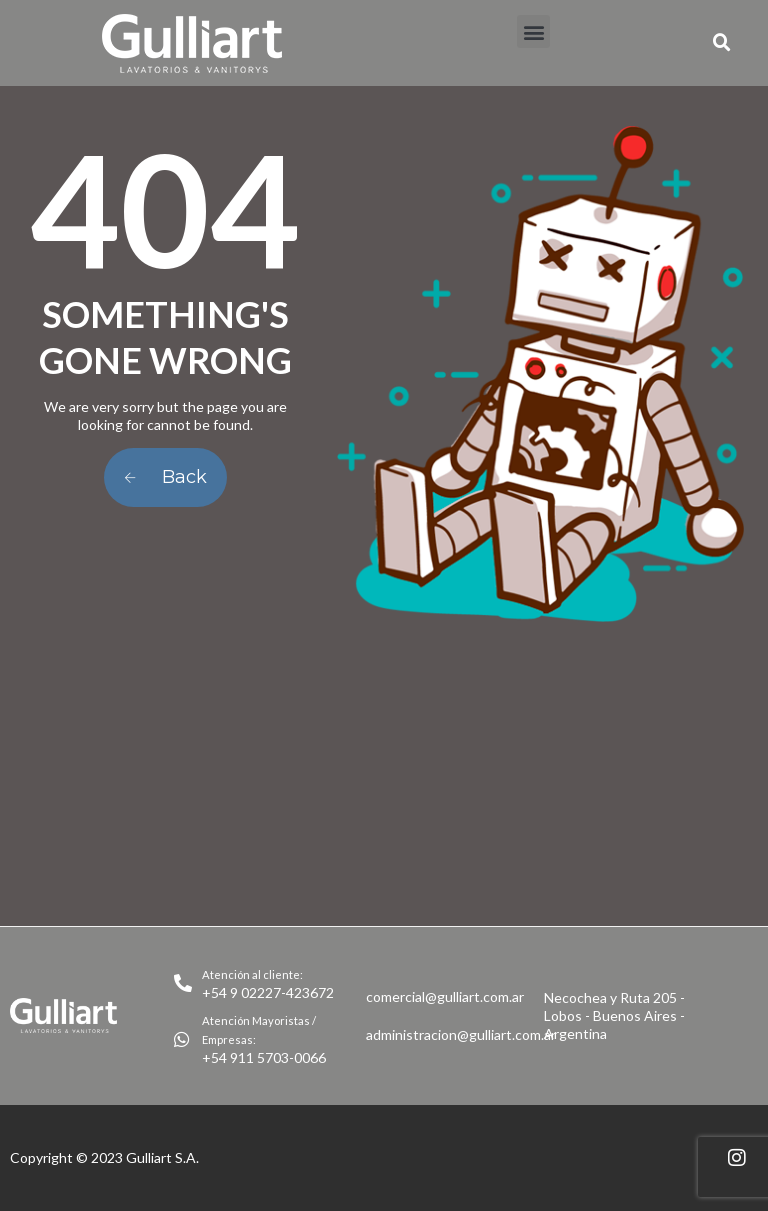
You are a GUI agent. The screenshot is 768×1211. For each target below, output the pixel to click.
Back (165, 477)
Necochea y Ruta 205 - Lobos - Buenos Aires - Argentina (614, 1015)
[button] (533, 31)
